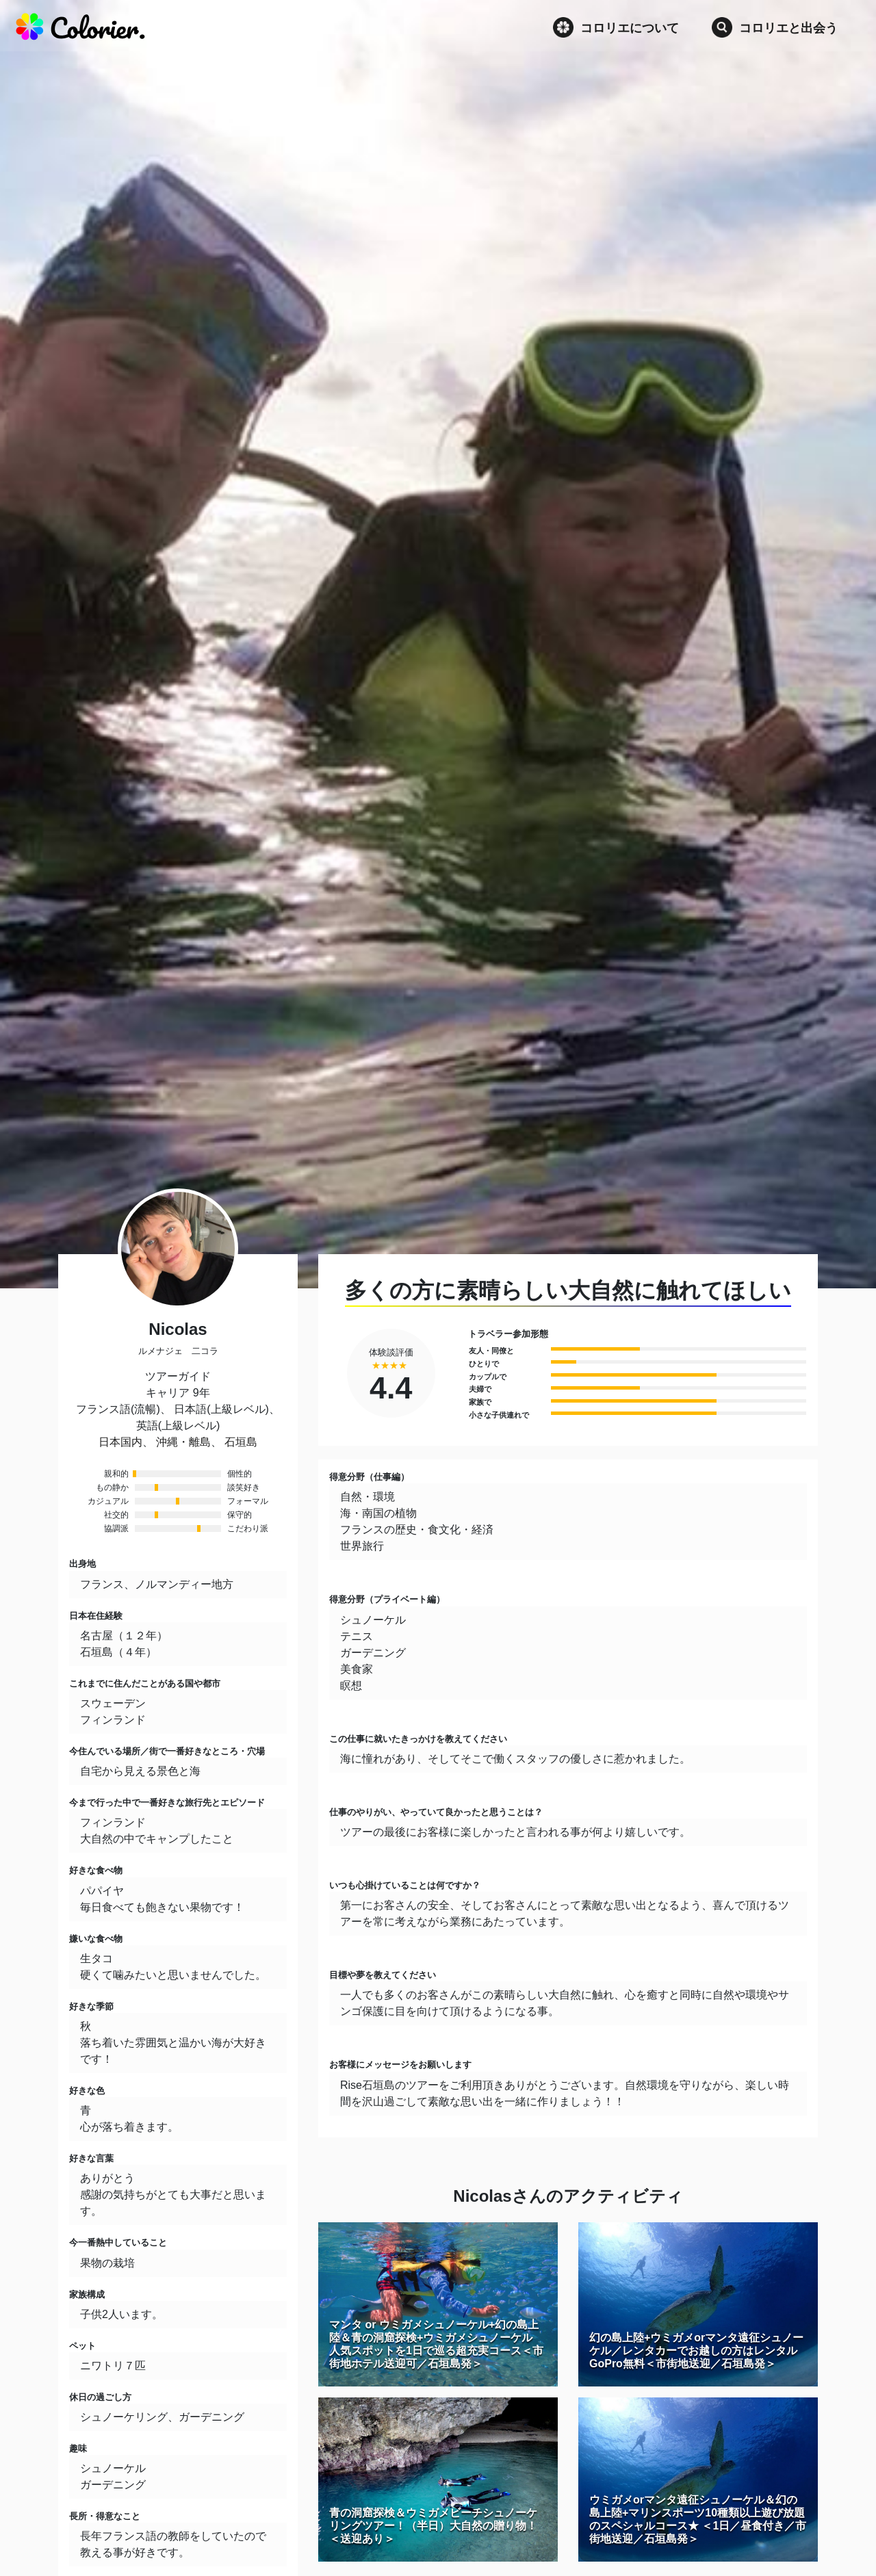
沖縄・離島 (183, 1442)
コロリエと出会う (775, 27)
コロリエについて (616, 27)
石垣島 (240, 1442)
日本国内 (120, 1442)
